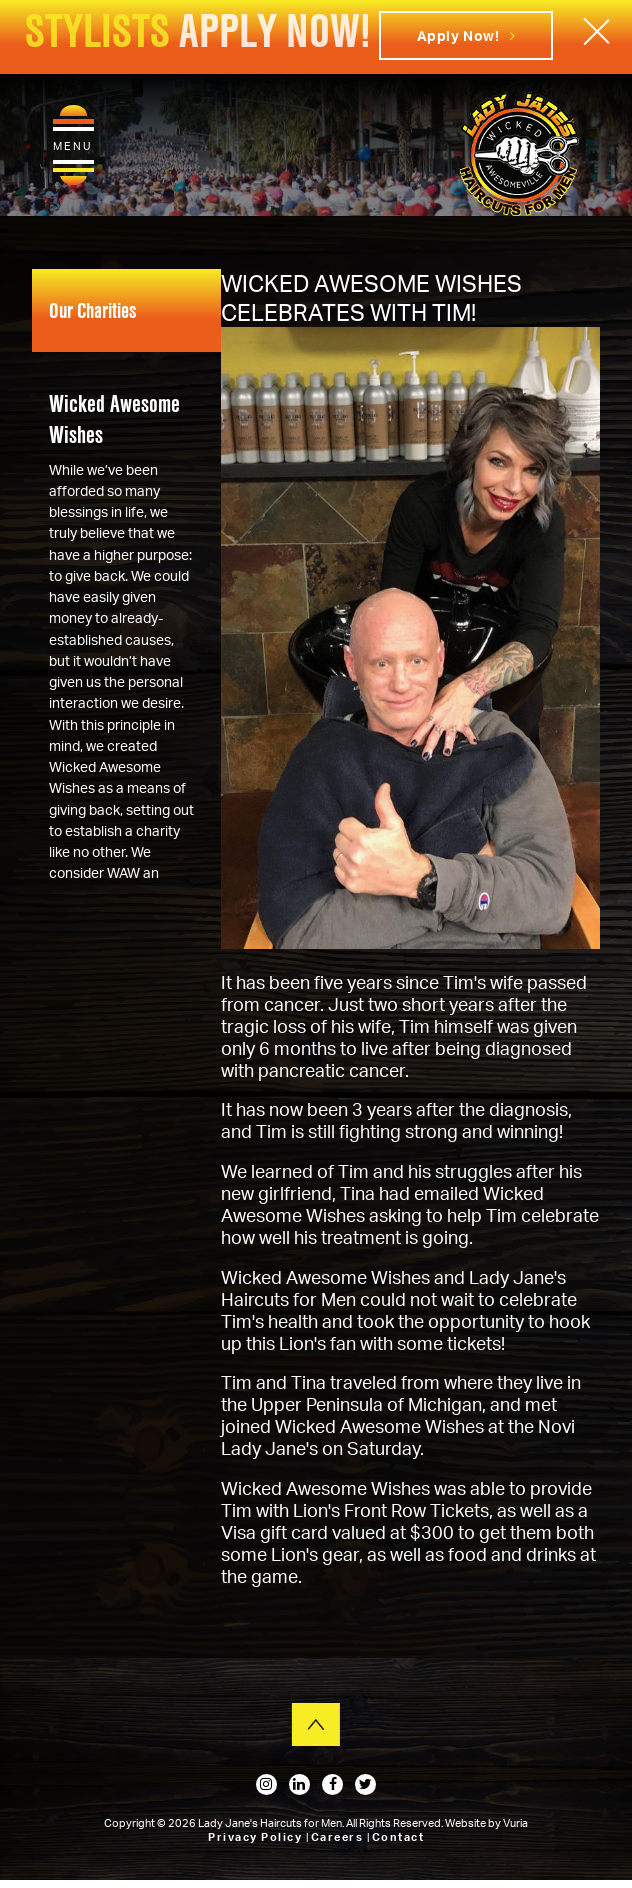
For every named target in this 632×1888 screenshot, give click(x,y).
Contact (398, 1837)
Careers (339, 1837)
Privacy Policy (257, 1837)
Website (466, 1823)
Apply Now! (466, 35)
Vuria (515, 1823)
